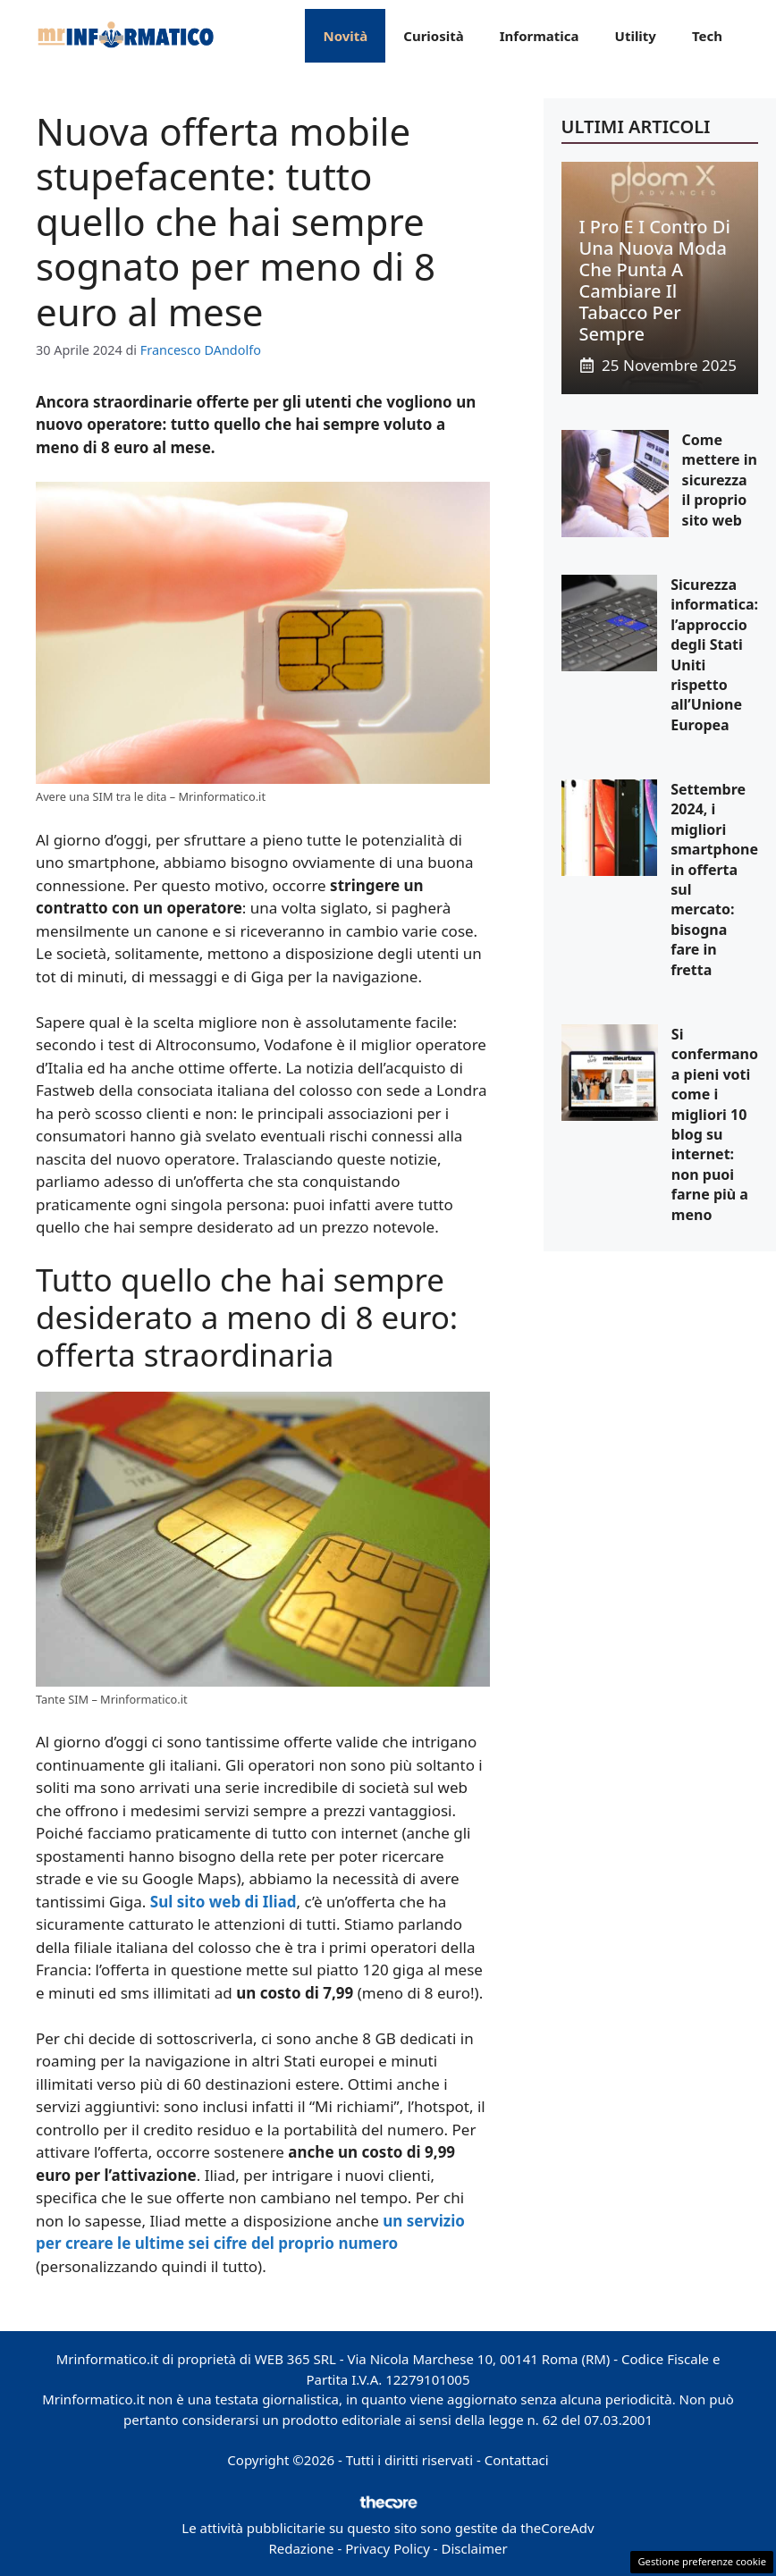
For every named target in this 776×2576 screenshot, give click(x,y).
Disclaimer (475, 2548)
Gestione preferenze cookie (701, 2561)
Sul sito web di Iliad (223, 1901)
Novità (345, 36)
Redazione (300, 2548)
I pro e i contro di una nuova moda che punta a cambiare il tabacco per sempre (654, 280)
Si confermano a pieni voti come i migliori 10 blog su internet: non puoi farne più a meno (714, 1124)
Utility (635, 36)
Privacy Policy (387, 2548)
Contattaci (517, 2460)
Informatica (539, 36)
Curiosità (433, 36)
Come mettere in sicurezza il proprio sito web (719, 480)
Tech (707, 36)
